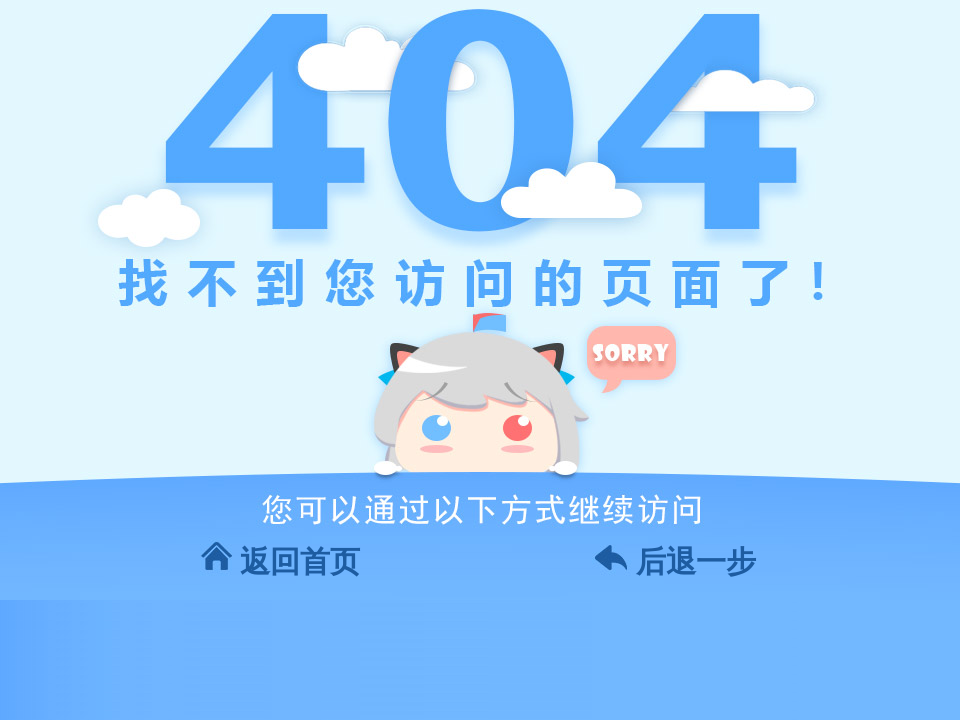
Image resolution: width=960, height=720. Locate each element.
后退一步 (696, 561)
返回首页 (300, 561)
